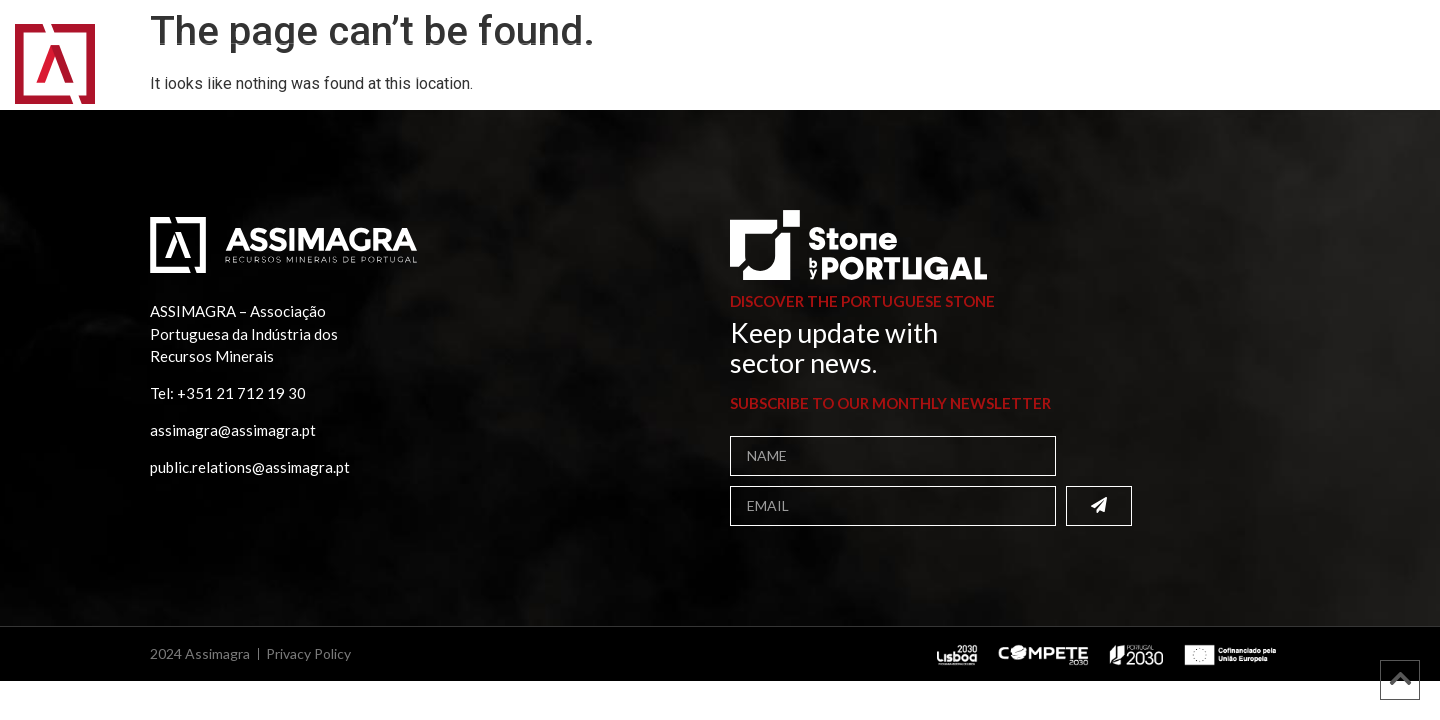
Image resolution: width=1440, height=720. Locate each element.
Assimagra (240, 74)
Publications (464, 74)
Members (346, 74)
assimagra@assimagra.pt (233, 430)
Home (149, 74)
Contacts (760, 74)
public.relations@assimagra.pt (250, 467)
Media (671, 74)
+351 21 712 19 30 (241, 393)
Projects (584, 74)
